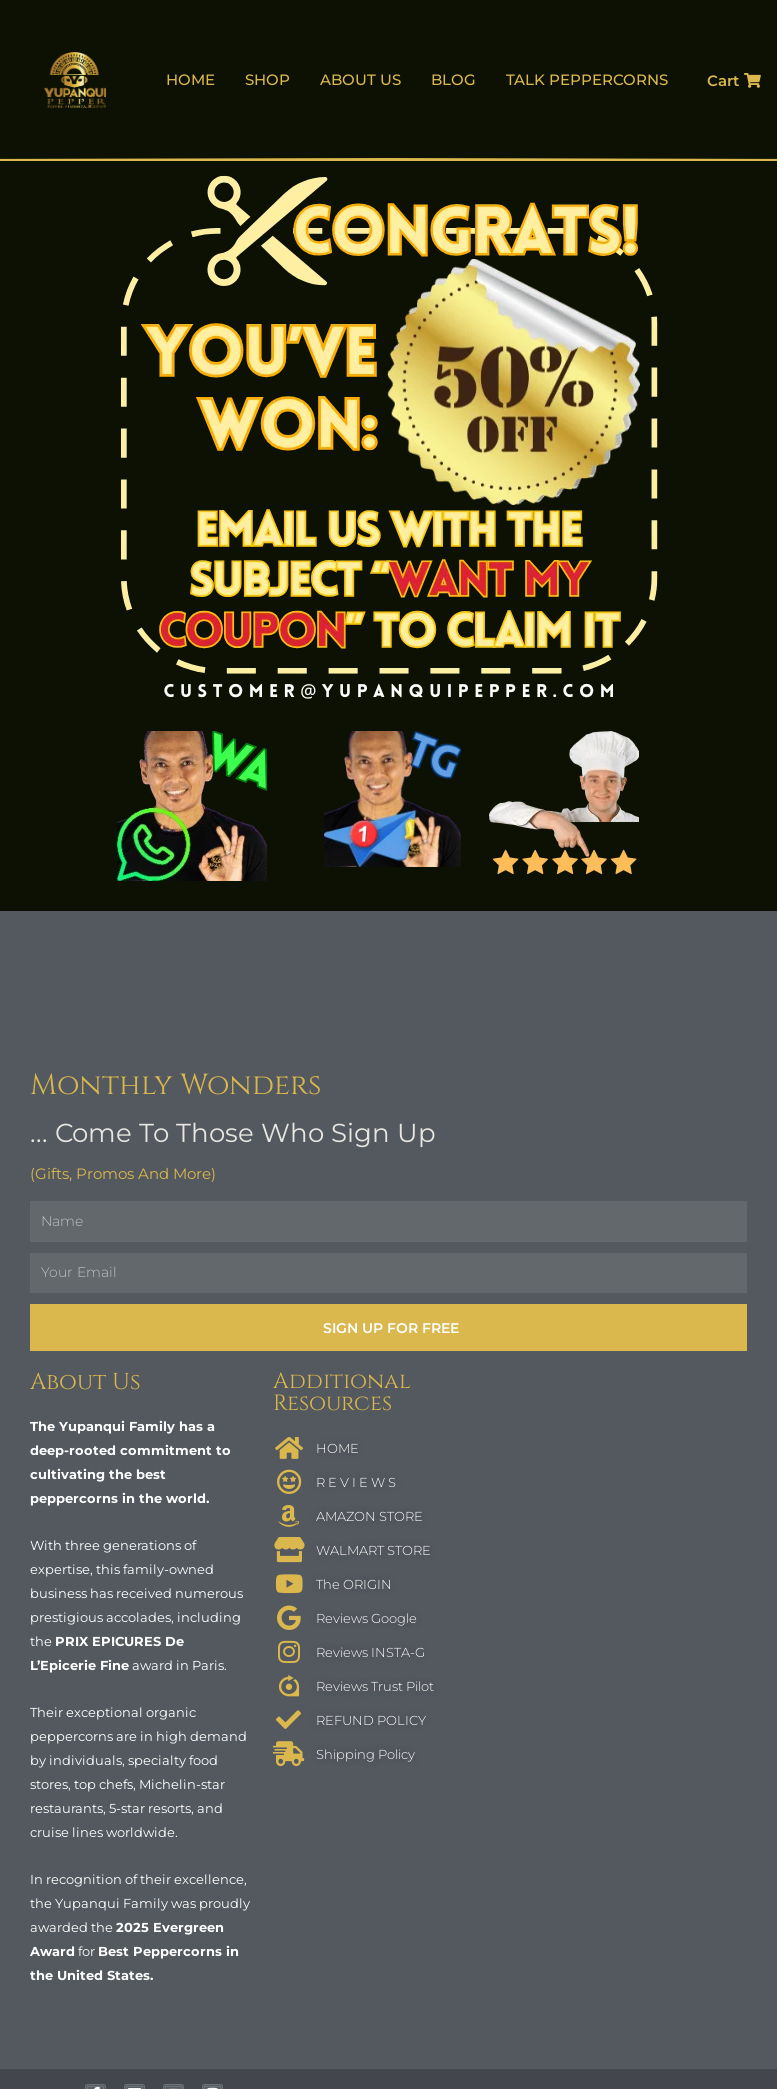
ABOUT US (360, 79)
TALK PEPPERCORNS (587, 79)
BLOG (453, 79)
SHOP (267, 79)
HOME (190, 79)
